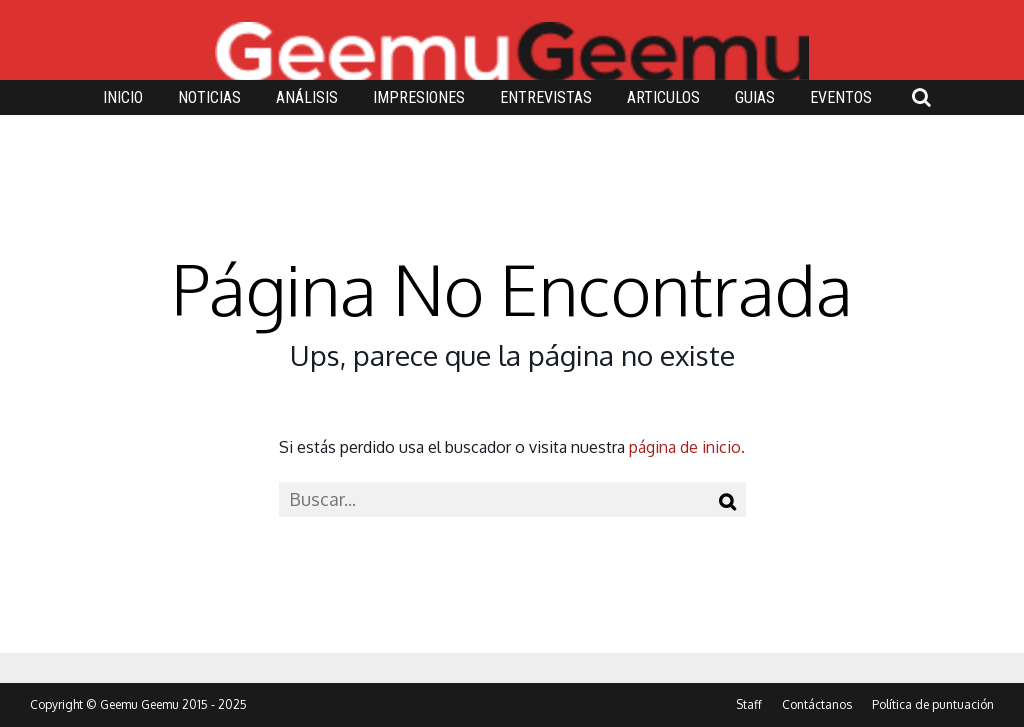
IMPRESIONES (419, 97)
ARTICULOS (663, 97)
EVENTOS (841, 97)
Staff (749, 704)
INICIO (123, 97)
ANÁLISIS (307, 97)
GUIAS (755, 97)
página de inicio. (687, 447)
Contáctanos (817, 704)
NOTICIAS (209, 97)
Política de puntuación (933, 704)
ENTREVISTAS (546, 97)
